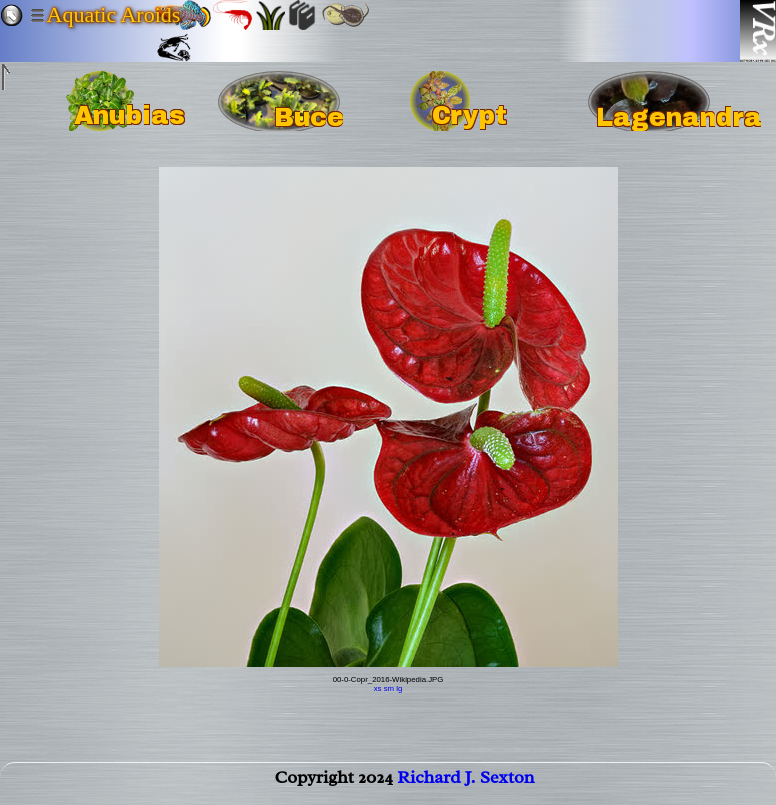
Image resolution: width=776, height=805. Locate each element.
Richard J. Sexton (465, 781)
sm (389, 688)
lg (399, 688)
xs (378, 688)
